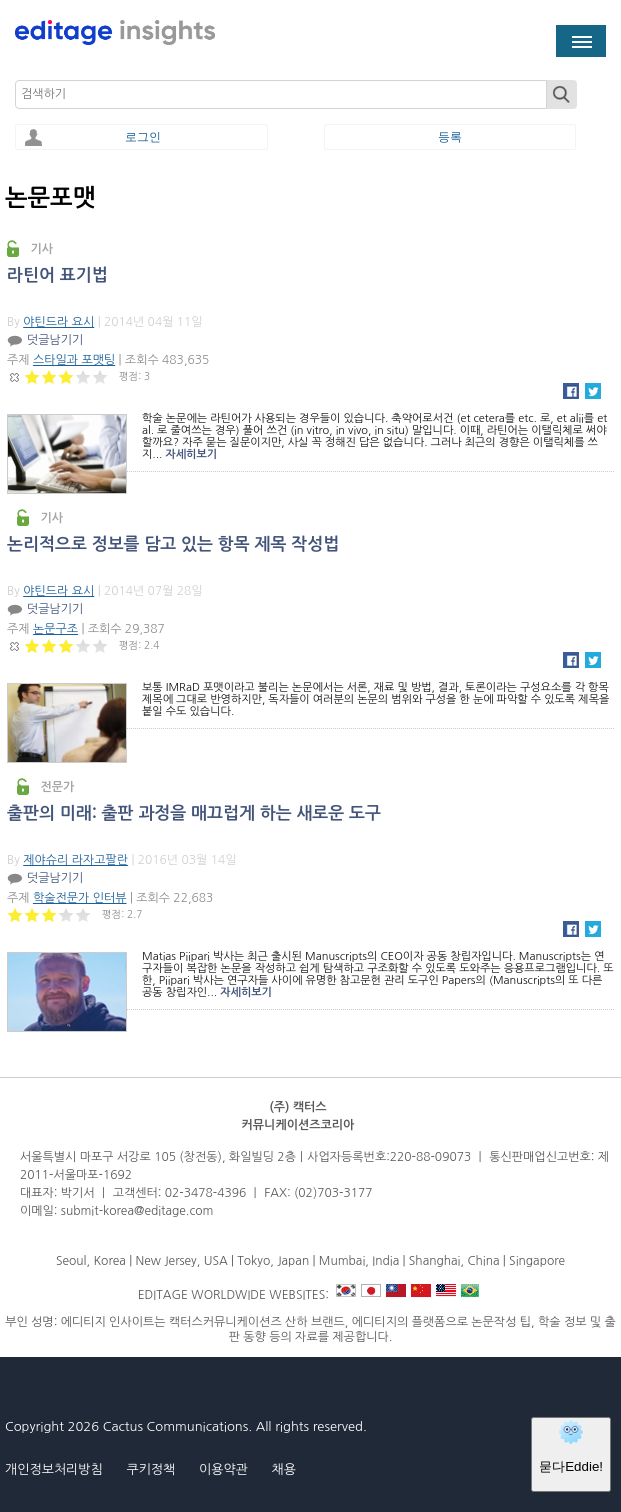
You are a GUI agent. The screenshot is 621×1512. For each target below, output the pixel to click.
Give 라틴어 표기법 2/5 (49, 376)
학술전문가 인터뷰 (80, 898)
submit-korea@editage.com (137, 1211)
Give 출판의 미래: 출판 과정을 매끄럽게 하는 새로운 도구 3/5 (49, 914)
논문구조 (55, 629)
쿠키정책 (150, 1469)
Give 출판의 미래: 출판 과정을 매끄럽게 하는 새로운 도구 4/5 (66, 914)
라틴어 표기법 (57, 275)
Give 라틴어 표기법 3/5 (66, 376)
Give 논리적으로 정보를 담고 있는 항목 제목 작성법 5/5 (100, 645)
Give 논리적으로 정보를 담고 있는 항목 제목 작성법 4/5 (83, 645)
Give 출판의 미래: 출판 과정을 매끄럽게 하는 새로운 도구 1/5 (15, 914)
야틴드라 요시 (58, 322)
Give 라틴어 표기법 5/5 (100, 376)
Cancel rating (15, 376)
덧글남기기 (55, 340)
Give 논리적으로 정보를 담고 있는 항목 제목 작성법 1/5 (32, 645)
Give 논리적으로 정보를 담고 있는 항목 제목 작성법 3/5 (66, 645)
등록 (450, 137)
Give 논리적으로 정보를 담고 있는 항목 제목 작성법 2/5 (49, 645)
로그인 (143, 137)
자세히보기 (191, 454)
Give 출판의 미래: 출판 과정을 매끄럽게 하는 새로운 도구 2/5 (32, 914)
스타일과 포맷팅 (74, 360)
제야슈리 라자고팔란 (75, 860)
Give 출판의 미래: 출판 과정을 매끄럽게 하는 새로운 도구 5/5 (83, 914)
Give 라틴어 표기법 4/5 (83, 376)
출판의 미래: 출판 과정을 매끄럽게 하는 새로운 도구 (194, 813)
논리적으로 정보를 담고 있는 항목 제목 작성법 (173, 544)
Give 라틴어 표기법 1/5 (32, 376)
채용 (283, 1469)
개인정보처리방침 (54, 1469)
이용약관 (223, 1469)
